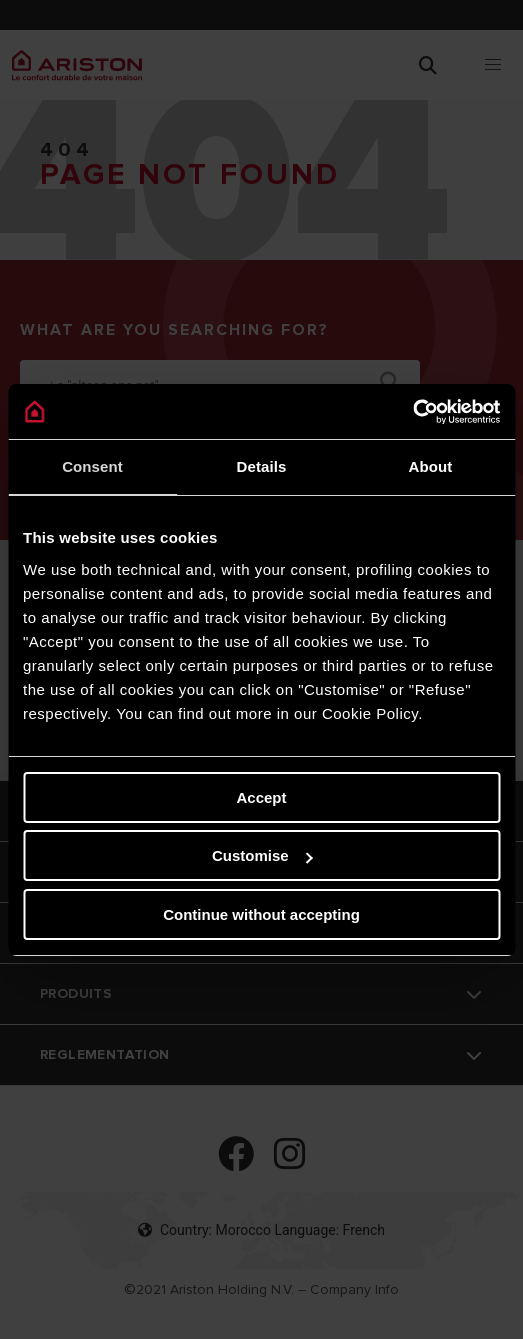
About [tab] (431, 466)
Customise (262, 855)
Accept (261, 797)
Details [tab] (262, 466)
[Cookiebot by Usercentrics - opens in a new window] (412, 412)
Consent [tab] (92, 466)
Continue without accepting (261, 914)
